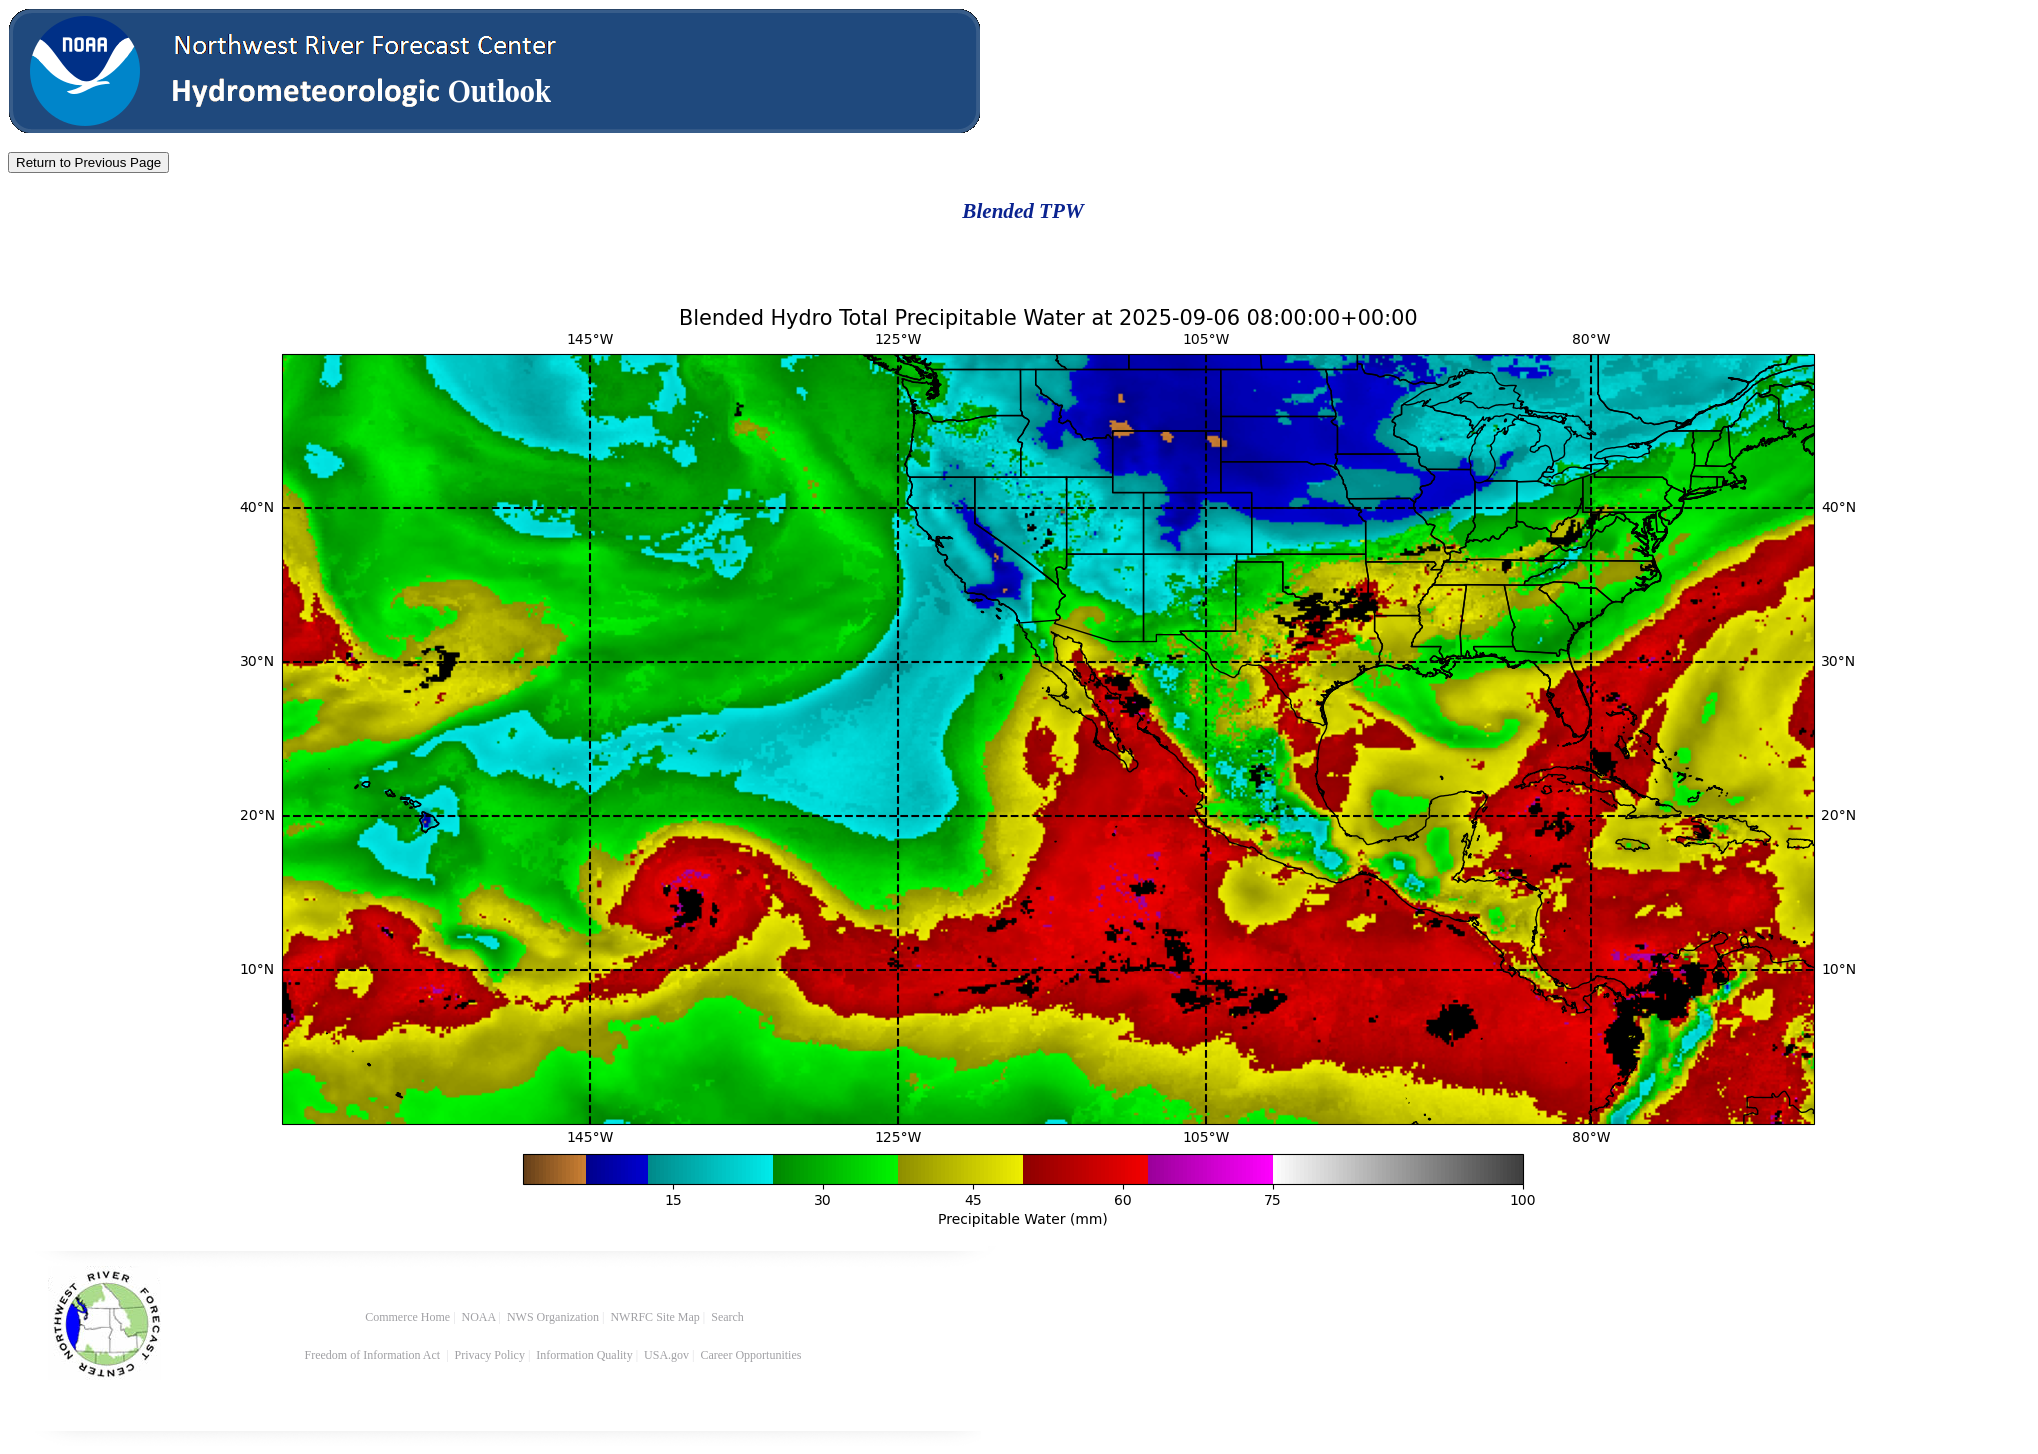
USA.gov (666, 1355)
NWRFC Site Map (654, 1317)
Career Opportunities (752, 1355)
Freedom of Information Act (374, 1355)
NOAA (479, 1317)
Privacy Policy (490, 1355)
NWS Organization (553, 1317)
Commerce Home (407, 1317)
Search (727, 1317)
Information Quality (584, 1355)
